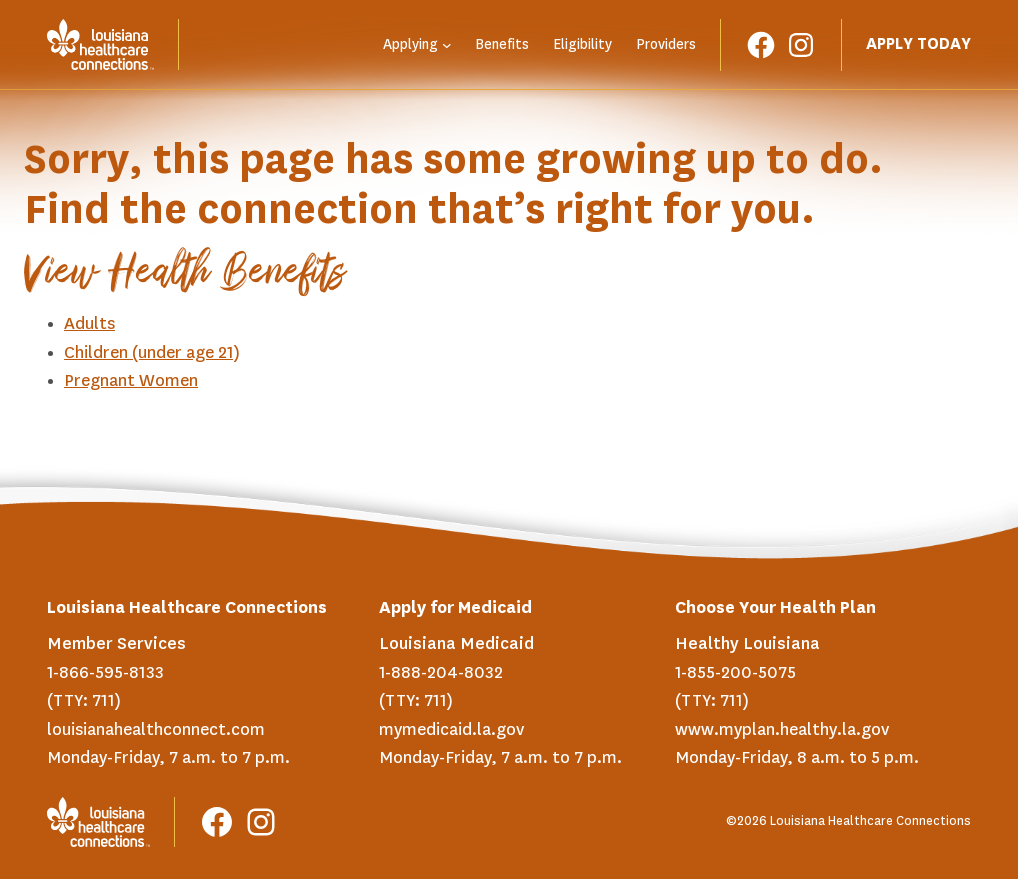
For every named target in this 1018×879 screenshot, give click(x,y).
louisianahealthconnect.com (156, 730)
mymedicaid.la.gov (451, 730)
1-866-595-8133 (105, 673)
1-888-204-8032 (441, 673)
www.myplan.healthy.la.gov (782, 730)
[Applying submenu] (447, 45)
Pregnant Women (131, 381)
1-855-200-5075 (735, 673)
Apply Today (918, 45)
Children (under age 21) (152, 353)
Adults (89, 324)
